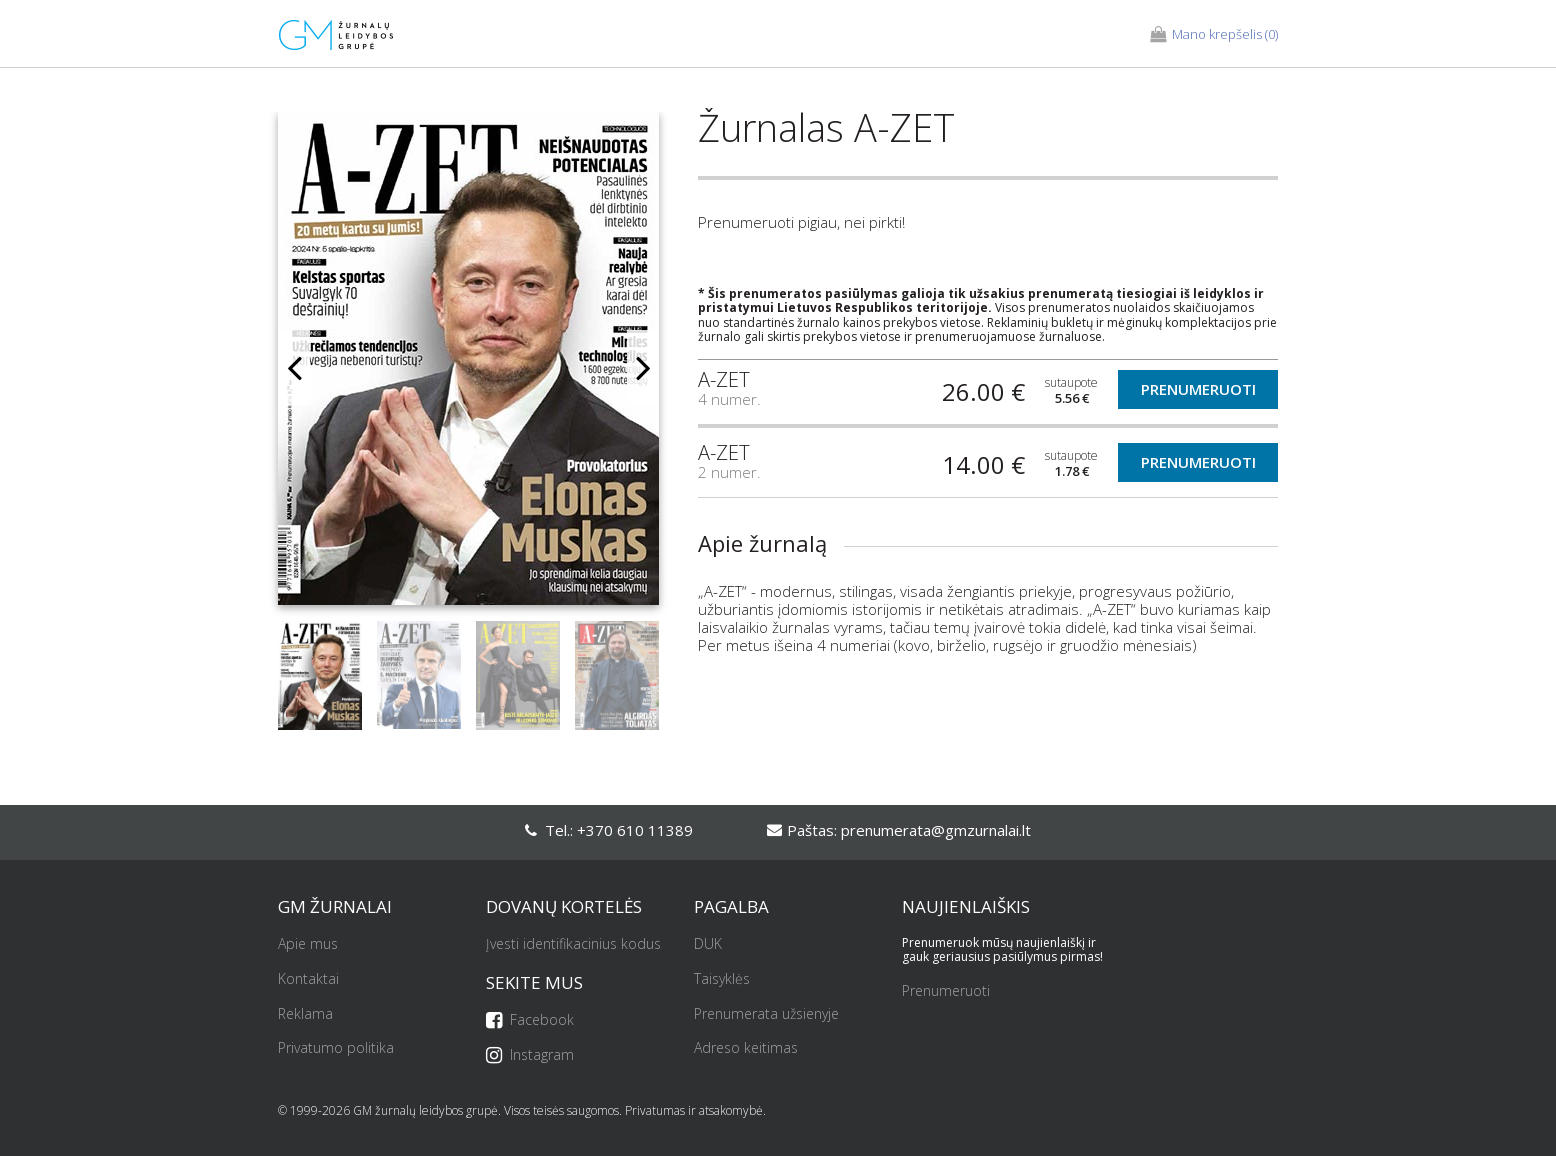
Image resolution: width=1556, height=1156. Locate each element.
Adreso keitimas (746, 1048)
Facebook (530, 1020)
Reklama (305, 1014)
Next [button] (643, 367)
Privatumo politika (336, 1048)
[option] (468, 366)
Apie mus (308, 944)
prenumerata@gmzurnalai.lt (936, 830)
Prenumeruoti (1198, 389)
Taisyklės (722, 979)
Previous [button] (294, 367)
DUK (708, 944)
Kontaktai (308, 979)
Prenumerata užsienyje (766, 1014)
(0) (1214, 35)
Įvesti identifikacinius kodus (573, 944)
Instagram (530, 1055)
